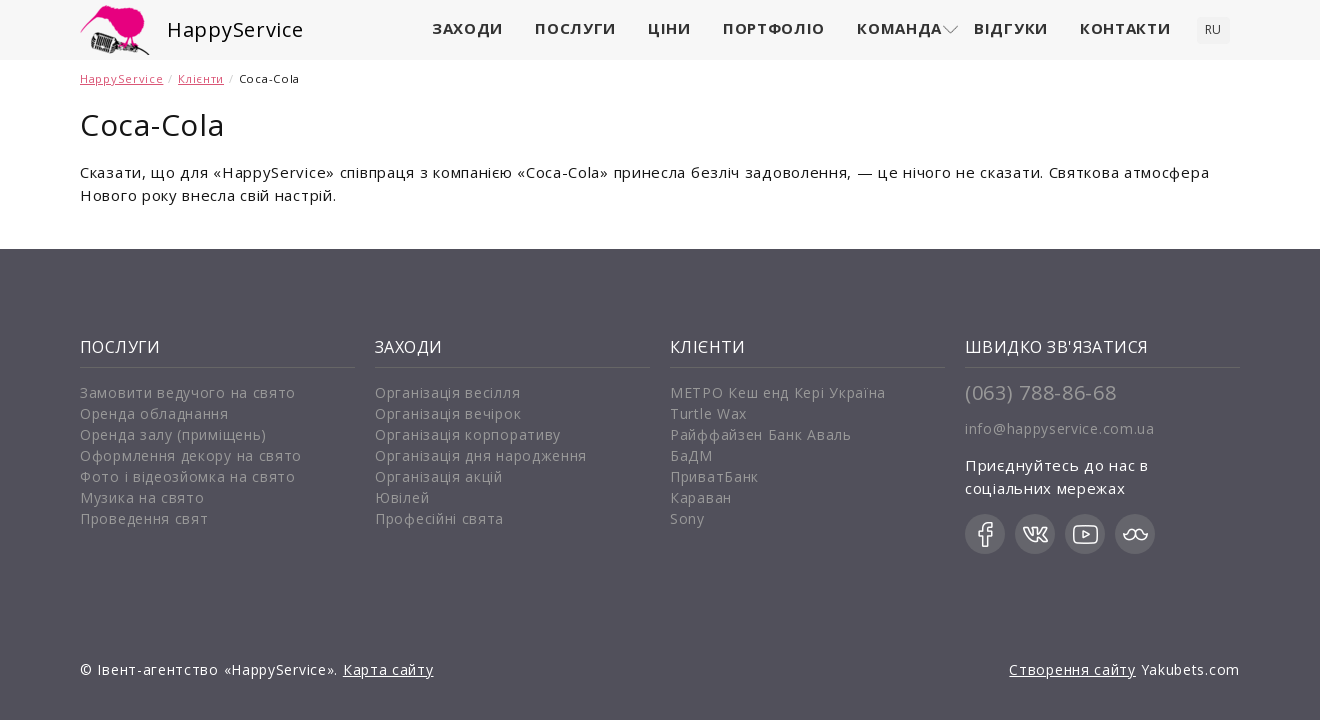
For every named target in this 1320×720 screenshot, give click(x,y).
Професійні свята (439, 518)
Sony (687, 518)
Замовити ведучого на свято (188, 392)
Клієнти (201, 78)
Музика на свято (142, 497)
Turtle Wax (708, 413)
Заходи (467, 28)
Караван (701, 497)
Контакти (1125, 28)
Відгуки (1011, 28)
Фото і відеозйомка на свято (188, 476)
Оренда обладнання (154, 413)
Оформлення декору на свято (191, 455)
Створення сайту (1072, 669)
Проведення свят (144, 518)
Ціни (669, 28)
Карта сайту (388, 669)
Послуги (575, 28)
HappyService (235, 29)
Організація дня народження (481, 455)
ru (1213, 29)
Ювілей (402, 497)
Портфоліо (774, 28)
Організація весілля (447, 392)
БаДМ (691, 455)
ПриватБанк (714, 476)
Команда (899, 28)
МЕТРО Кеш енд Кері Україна (778, 392)
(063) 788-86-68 (1041, 392)
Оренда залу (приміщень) (173, 434)
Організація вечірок (448, 413)
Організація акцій (439, 476)
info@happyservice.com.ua (1060, 428)
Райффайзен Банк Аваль (761, 434)
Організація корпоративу (468, 434)
